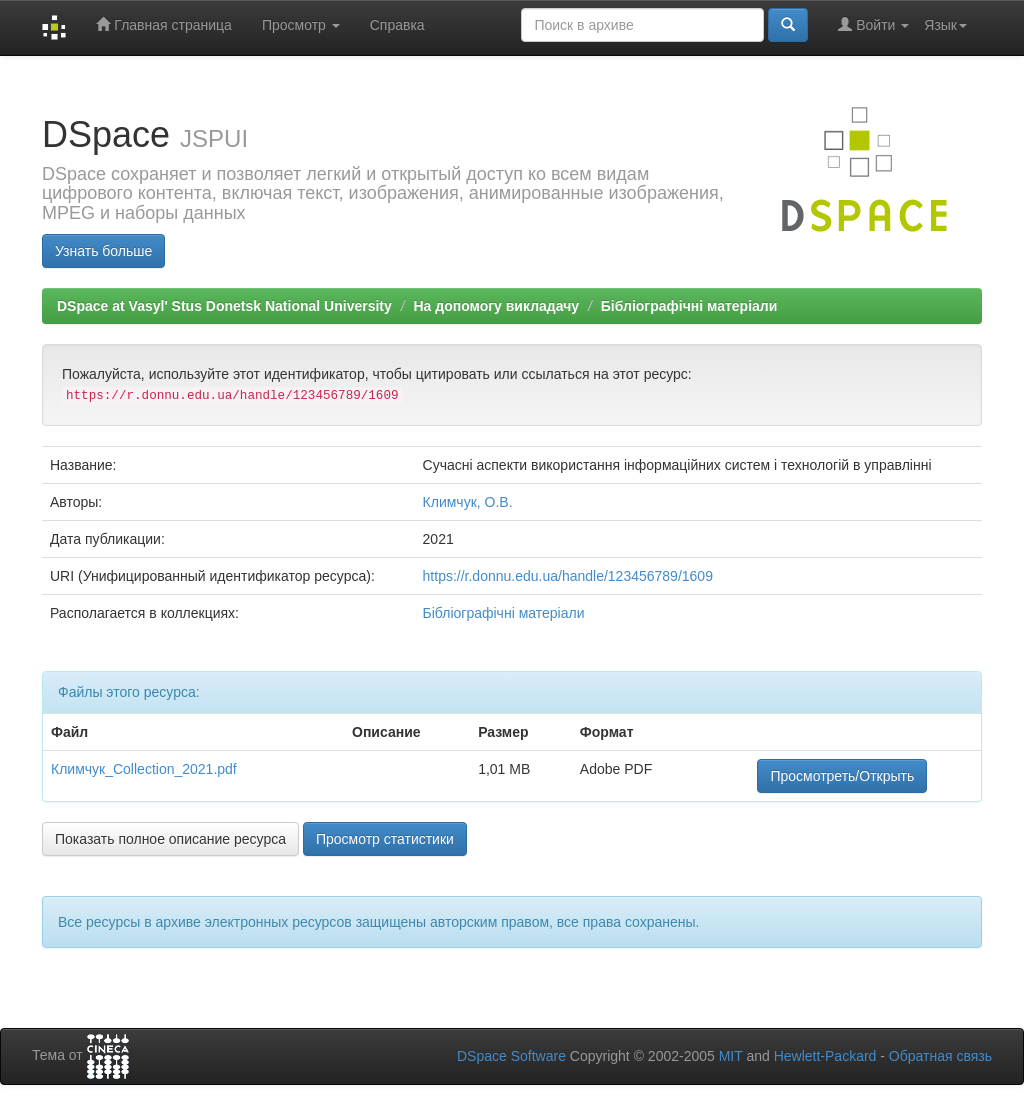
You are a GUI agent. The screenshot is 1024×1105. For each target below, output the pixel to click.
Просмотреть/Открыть (842, 776)
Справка (397, 25)
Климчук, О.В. (468, 502)
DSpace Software (511, 1056)
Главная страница (163, 24)
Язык (945, 25)
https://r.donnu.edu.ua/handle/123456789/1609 (568, 576)
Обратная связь (940, 1056)
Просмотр (301, 25)
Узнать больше (103, 251)
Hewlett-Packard (825, 1056)
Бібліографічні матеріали (689, 306)
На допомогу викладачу (496, 306)
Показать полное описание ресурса (170, 839)
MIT (731, 1056)
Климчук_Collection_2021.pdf (144, 769)
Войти (873, 24)
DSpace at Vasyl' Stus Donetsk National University (224, 306)
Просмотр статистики (385, 839)
